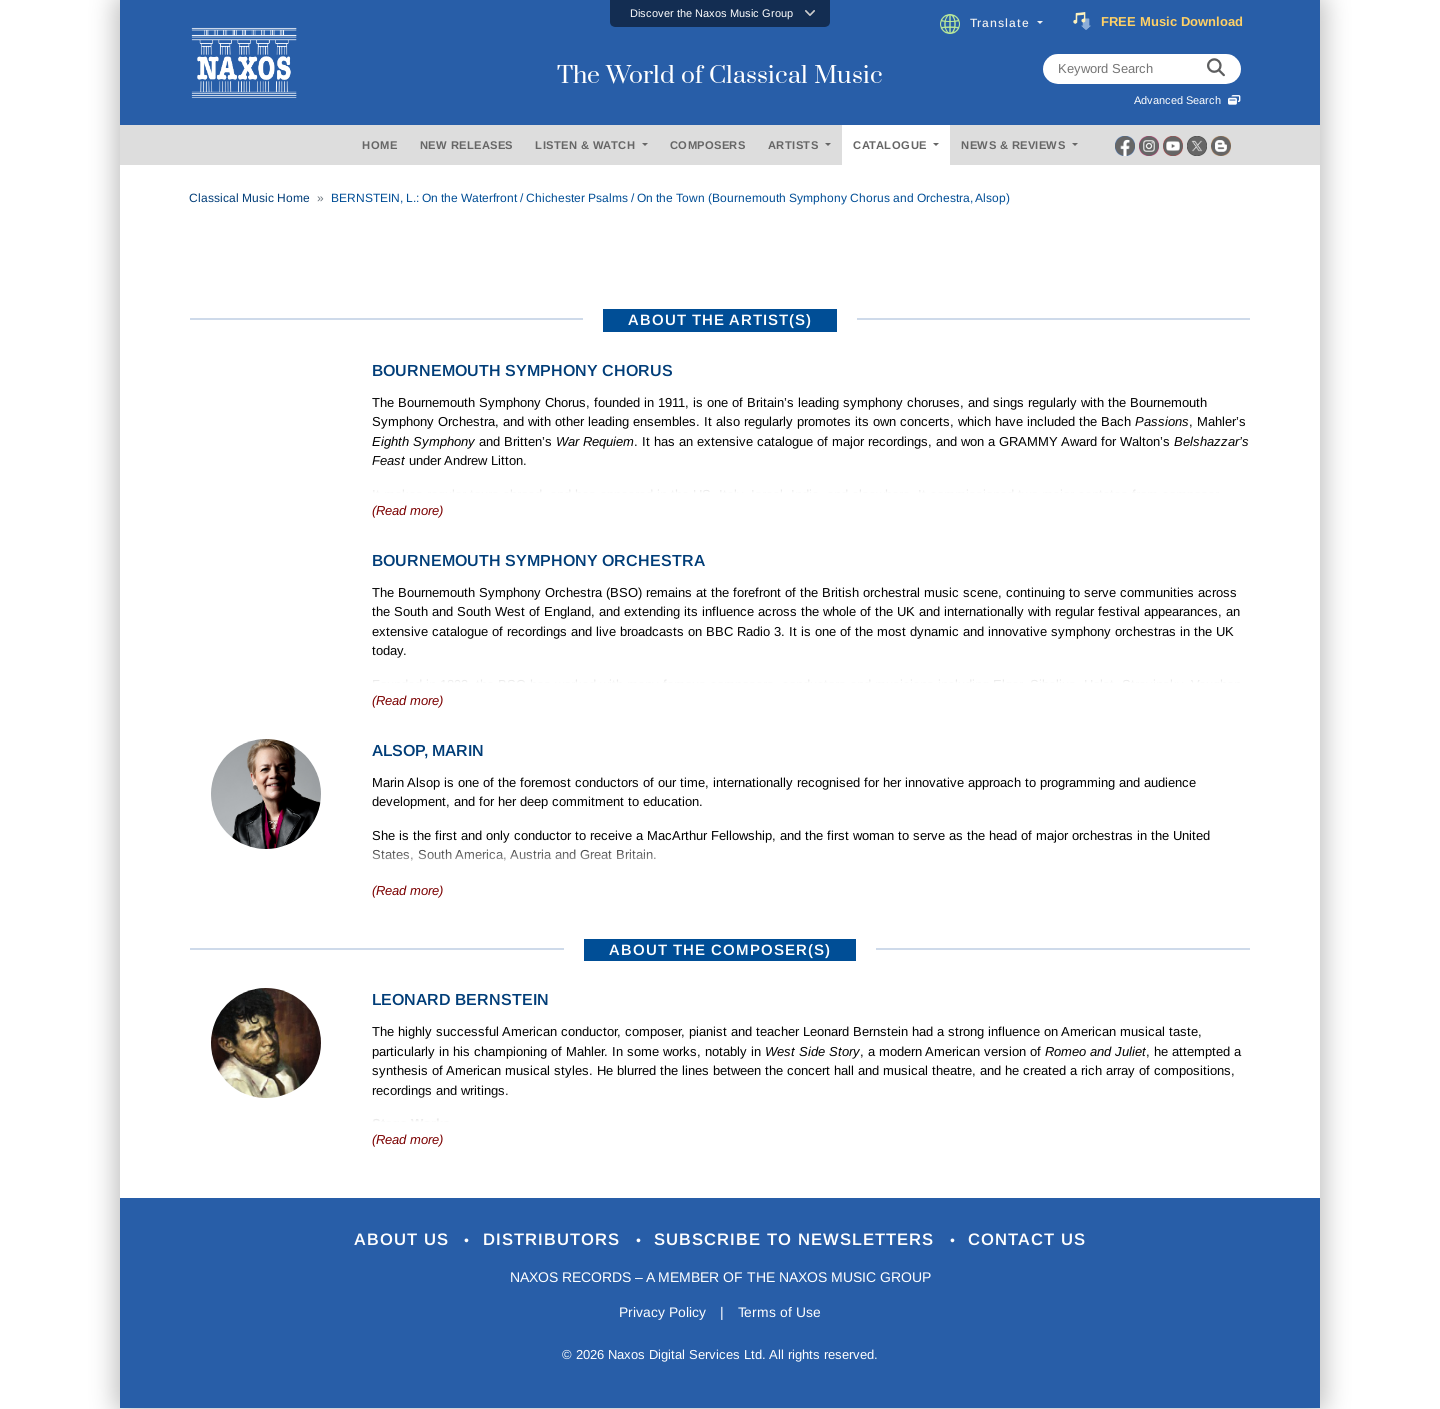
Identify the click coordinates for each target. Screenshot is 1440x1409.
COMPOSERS (708, 145)
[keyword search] (1216, 69)
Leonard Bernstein (460, 999)
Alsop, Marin (428, 750)
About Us (403, 1240)
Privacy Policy (662, 1313)
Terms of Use (780, 1313)
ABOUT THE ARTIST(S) (720, 319)
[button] (720, 13)
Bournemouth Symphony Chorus (522, 370)
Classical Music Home (249, 198)
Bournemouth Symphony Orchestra (538, 560)
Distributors (554, 1240)
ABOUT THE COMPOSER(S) (720, 949)
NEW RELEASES (466, 145)
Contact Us (1029, 1240)
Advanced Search (1187, 100)
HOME (379, 145)
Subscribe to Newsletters (798, 1240)
